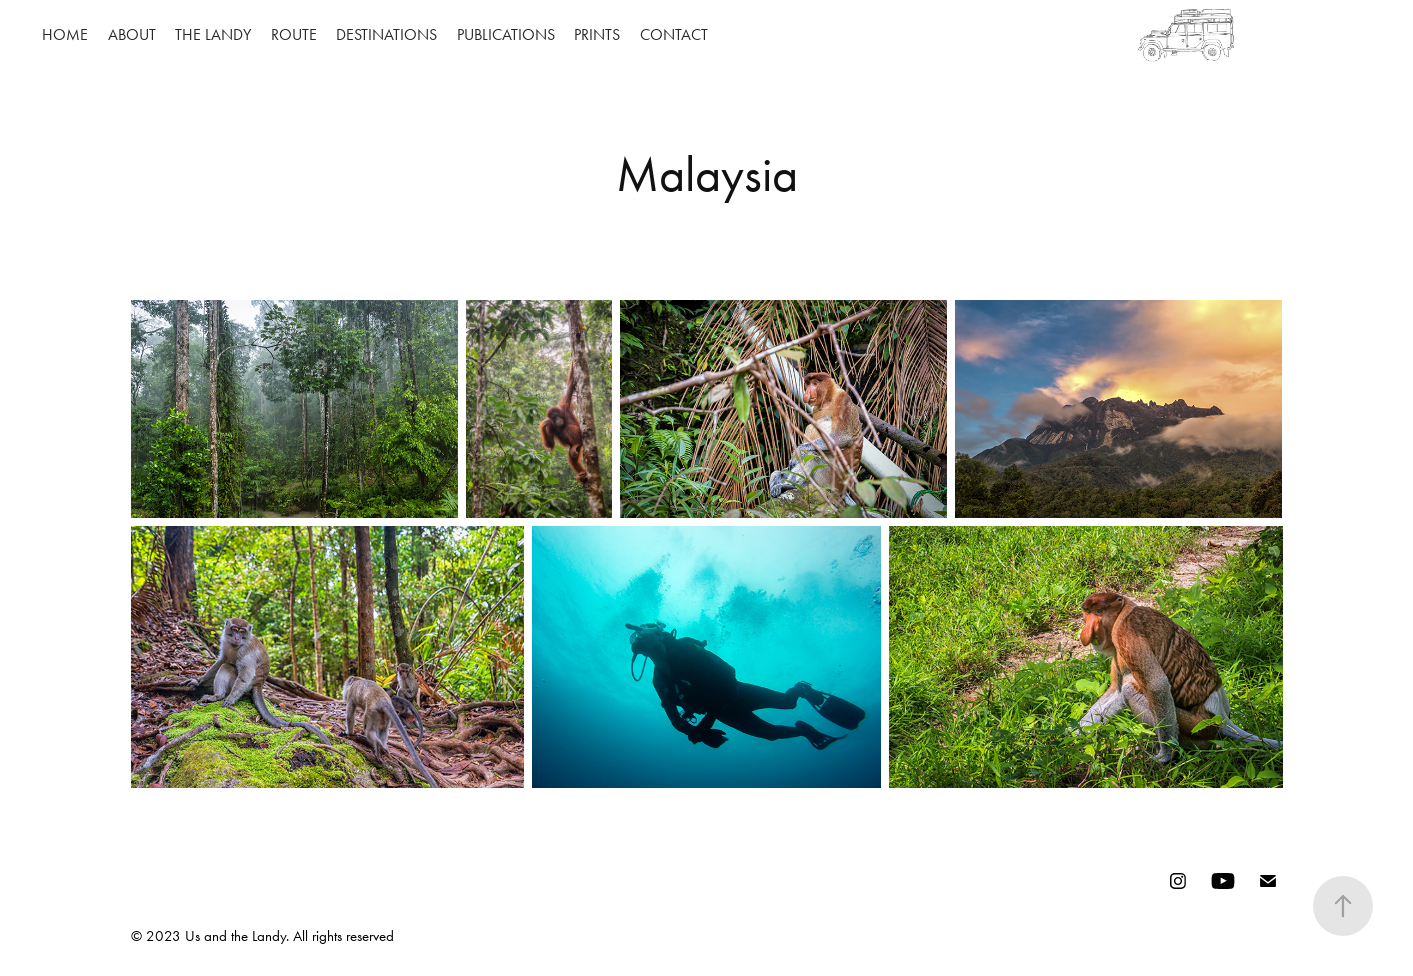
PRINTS (597, 34)
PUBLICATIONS (506, 34)
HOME (65, 34)
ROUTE (294, 34)
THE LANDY (213, 34)
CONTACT (674, 34)
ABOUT (132, 34)
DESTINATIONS (386, 34)
